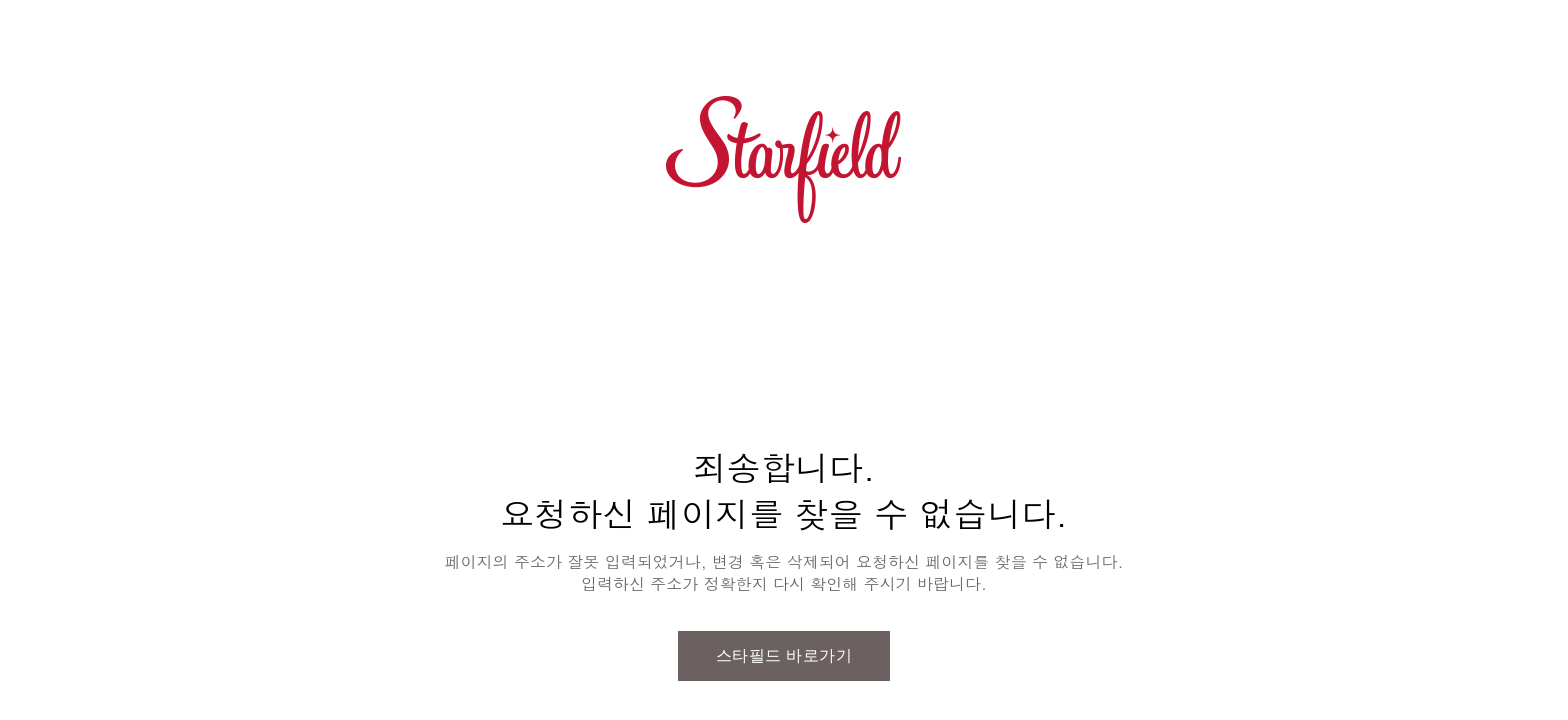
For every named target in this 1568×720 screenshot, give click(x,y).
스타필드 (784, 160)
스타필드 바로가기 (784, 655)
